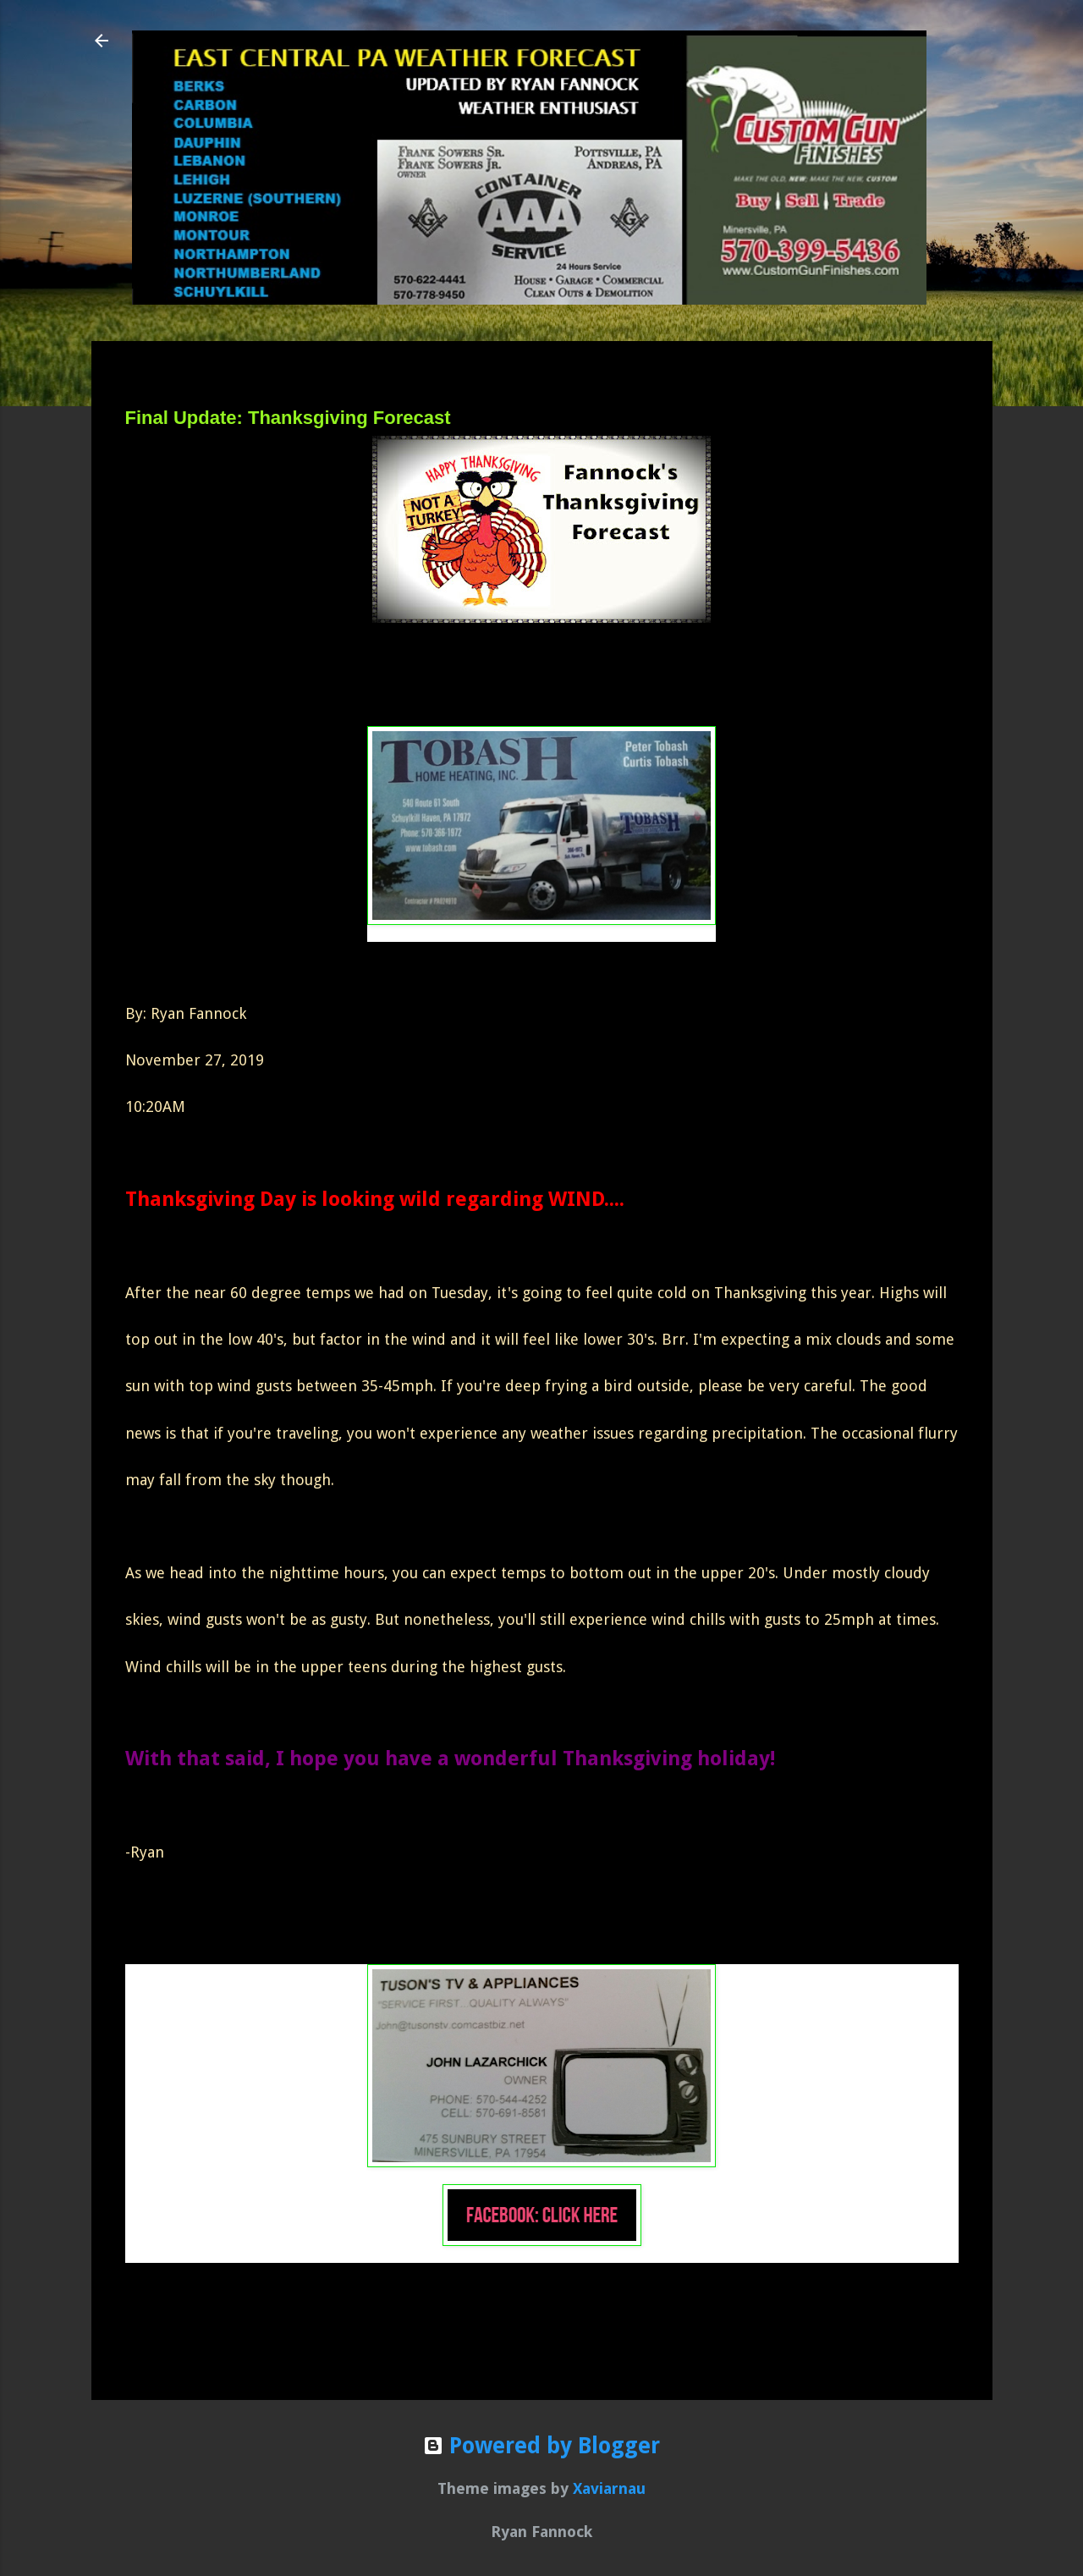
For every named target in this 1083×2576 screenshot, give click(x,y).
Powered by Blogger (541, 2445)
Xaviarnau (609, 2488)
